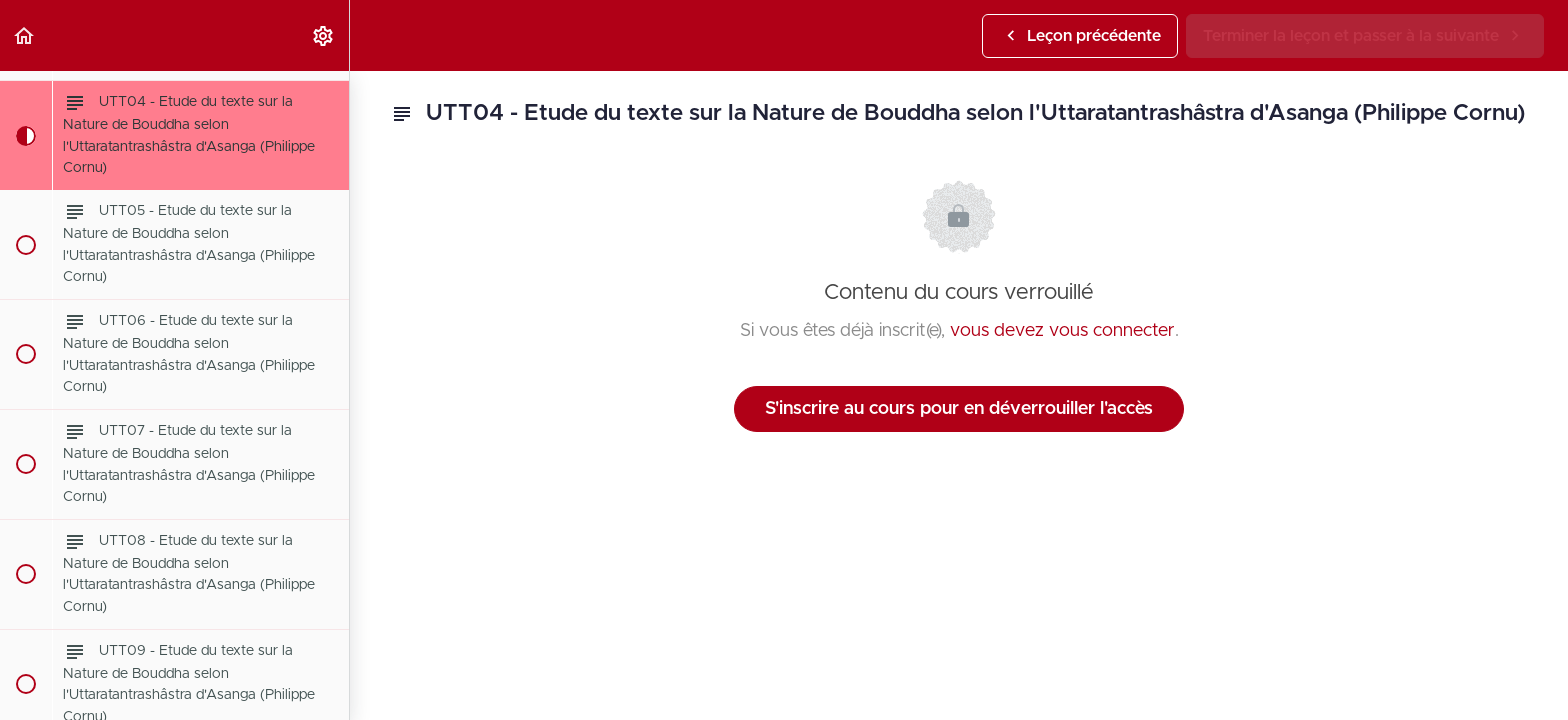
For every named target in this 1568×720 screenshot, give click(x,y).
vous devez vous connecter (1062, 331)
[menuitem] (324, 35)
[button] (25, 35)
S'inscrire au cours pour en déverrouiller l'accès (959, 409)
